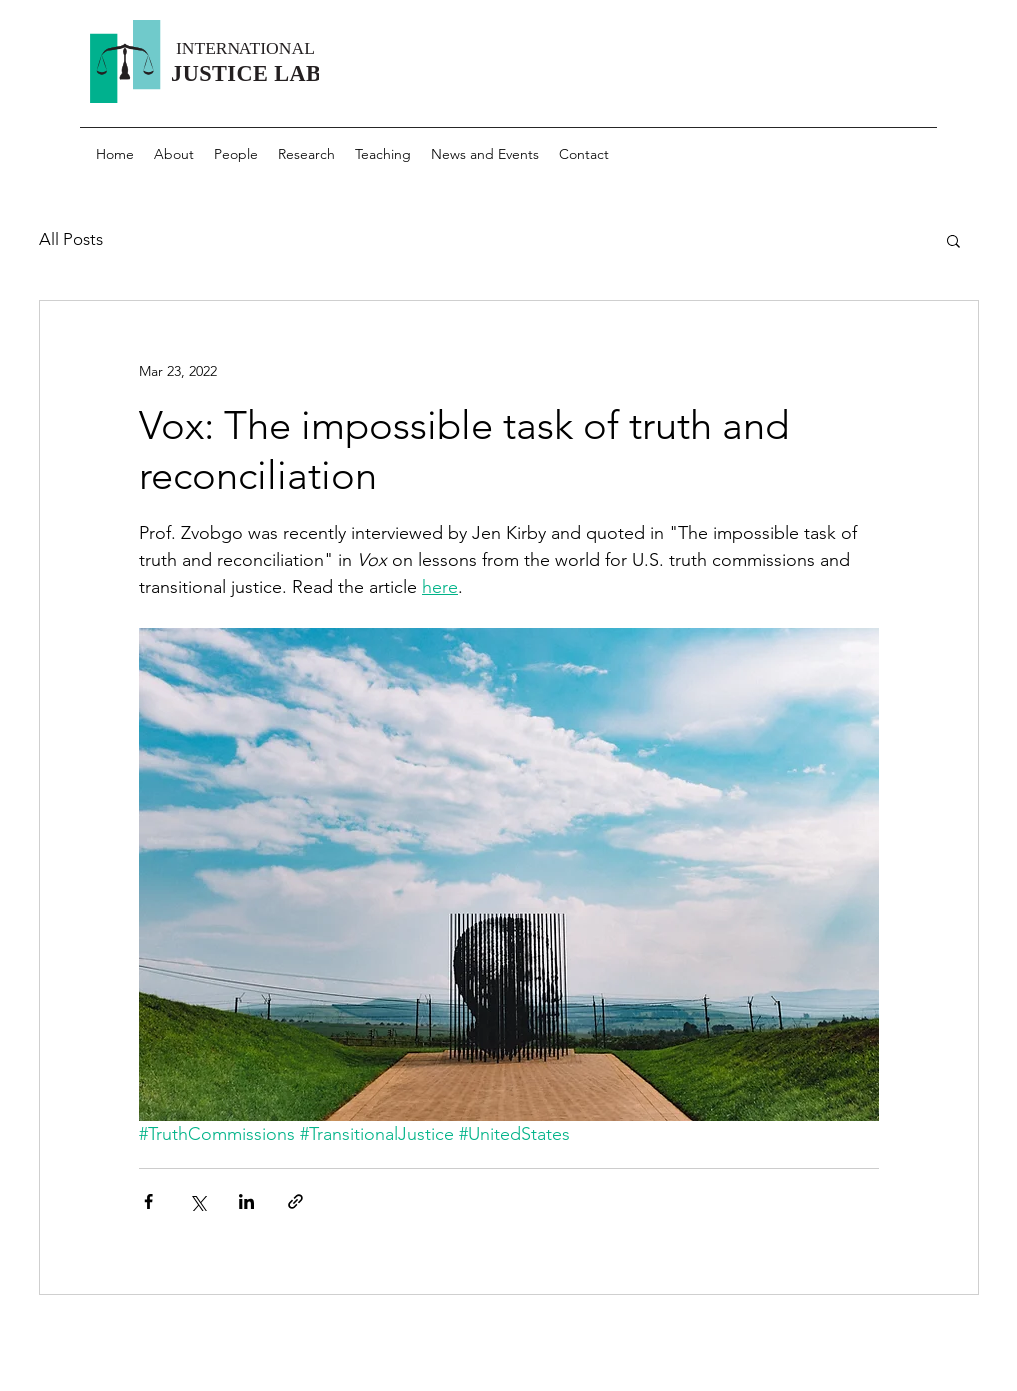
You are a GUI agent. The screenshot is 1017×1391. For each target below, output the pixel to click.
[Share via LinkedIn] (246, 1201)
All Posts (71, 239)
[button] (953, 240)
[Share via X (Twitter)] (197, 1201)
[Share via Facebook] (148, 1201)
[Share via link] (295, 1201)
